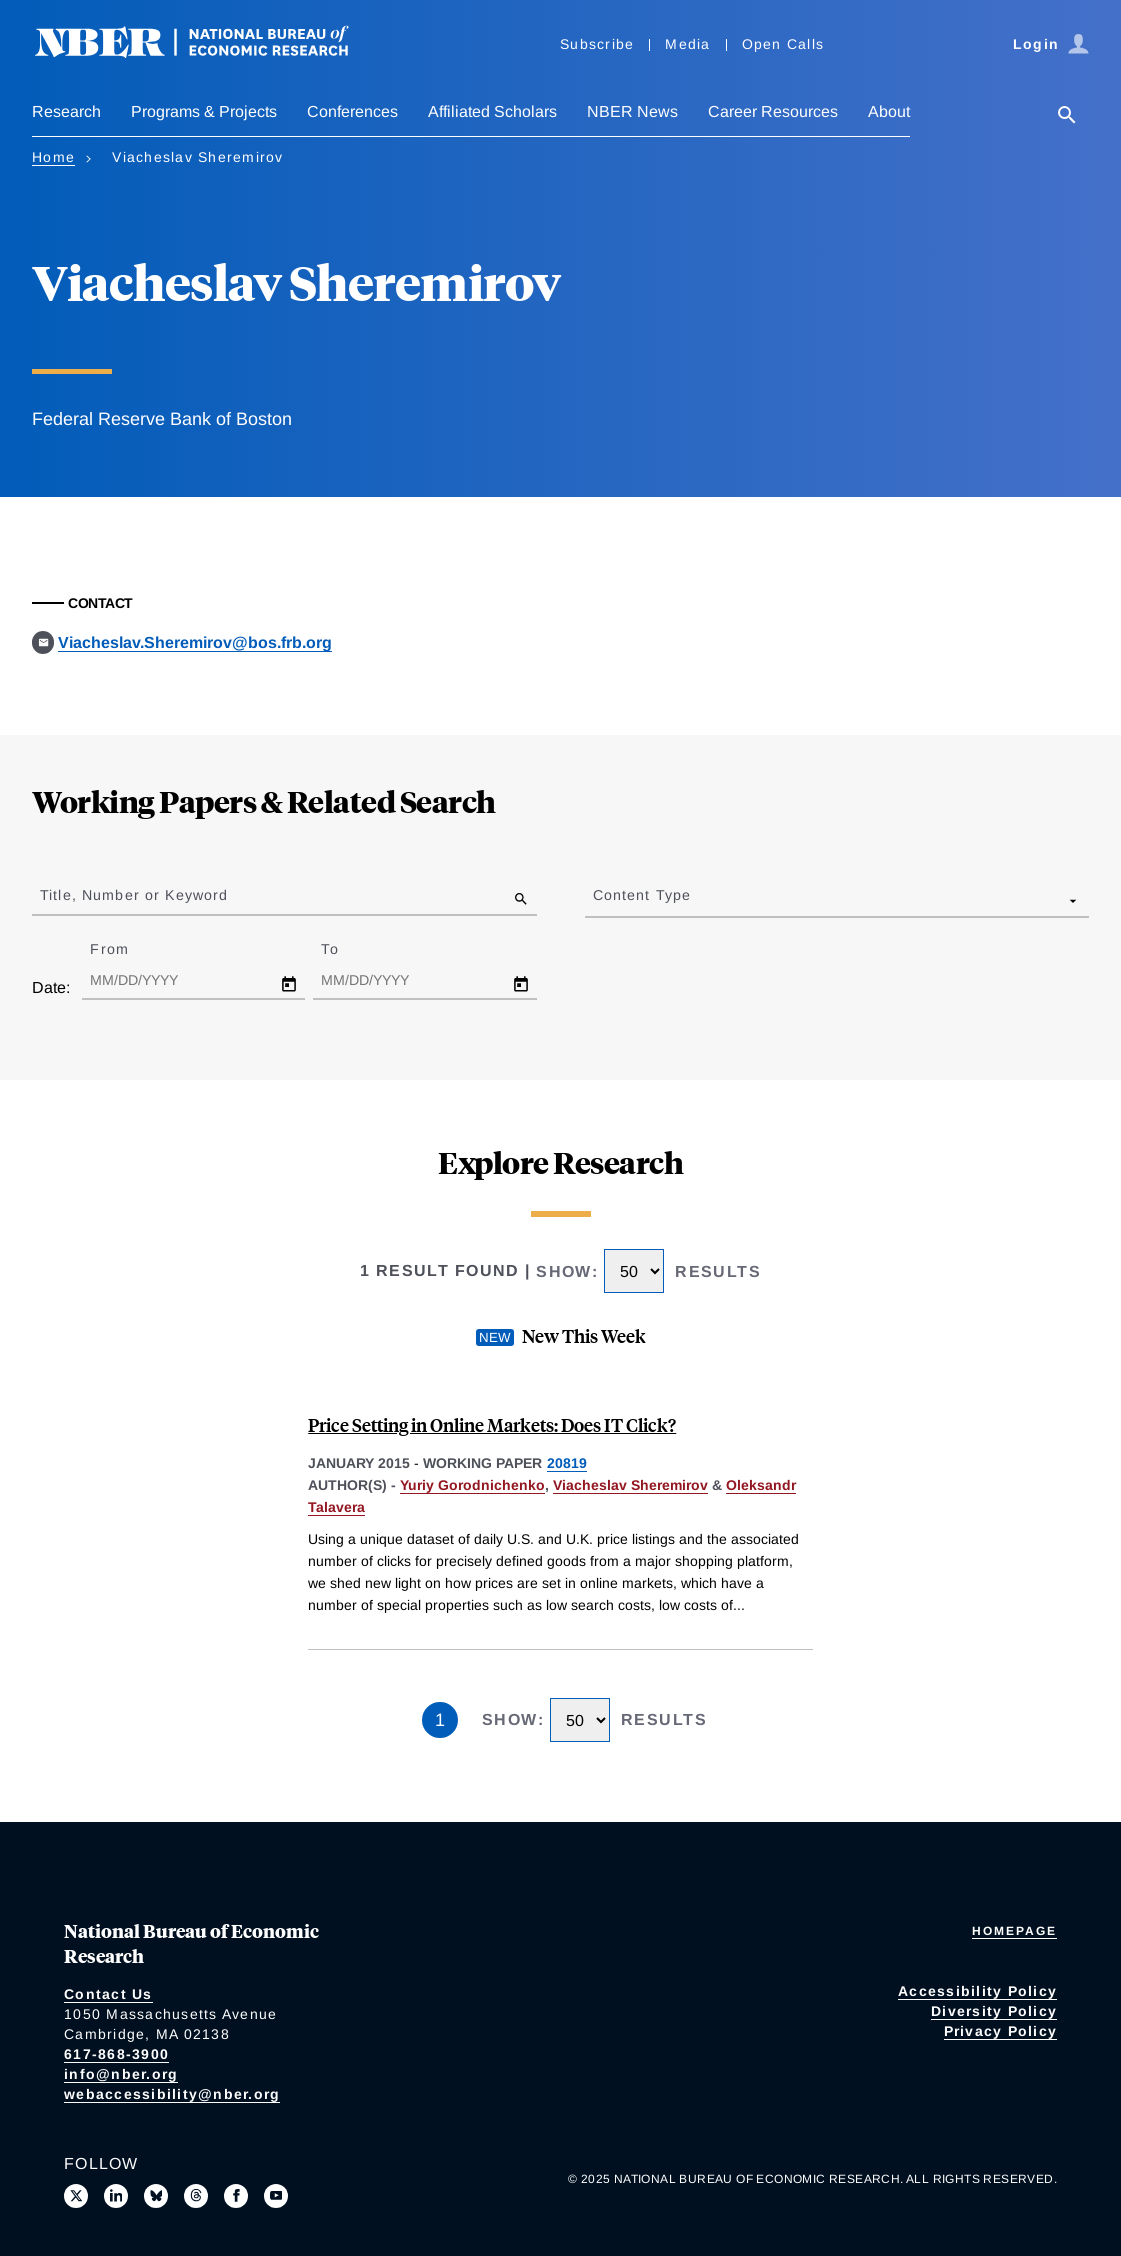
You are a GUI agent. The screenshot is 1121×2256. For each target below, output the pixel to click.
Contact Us (108, 1994)
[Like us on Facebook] (236, 2196)
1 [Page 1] (440, 1720)
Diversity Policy (994, 2011)
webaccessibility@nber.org (172, 2094)
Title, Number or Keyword (134, 895)
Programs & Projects (204, 111)
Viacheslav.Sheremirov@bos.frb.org (195, 642)
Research (66, 111)
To (347, 949)
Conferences (352, 111)
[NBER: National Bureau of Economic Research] (208, 52)
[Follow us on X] (76, 2196)
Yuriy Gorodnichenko (472, 1485)
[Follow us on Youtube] (276, 2196)
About (889, 111)
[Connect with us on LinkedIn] (116, 2196)
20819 (567, 1463)
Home (53, 157)
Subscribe (597, 44)
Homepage (1014, 1931)
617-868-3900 (116, 2054)
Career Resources (773, 111)
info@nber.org (121, 2074)
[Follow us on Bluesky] (156, 2196)
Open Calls (783, 44)
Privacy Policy (1001, 2031)
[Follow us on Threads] (196, 2196)
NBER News (632, 111)
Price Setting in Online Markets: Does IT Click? (492, 1424)
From (126, 949)
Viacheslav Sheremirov (630, 1485)
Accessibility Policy (977, 1991)
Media (687, 44)
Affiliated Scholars (492, 111)
